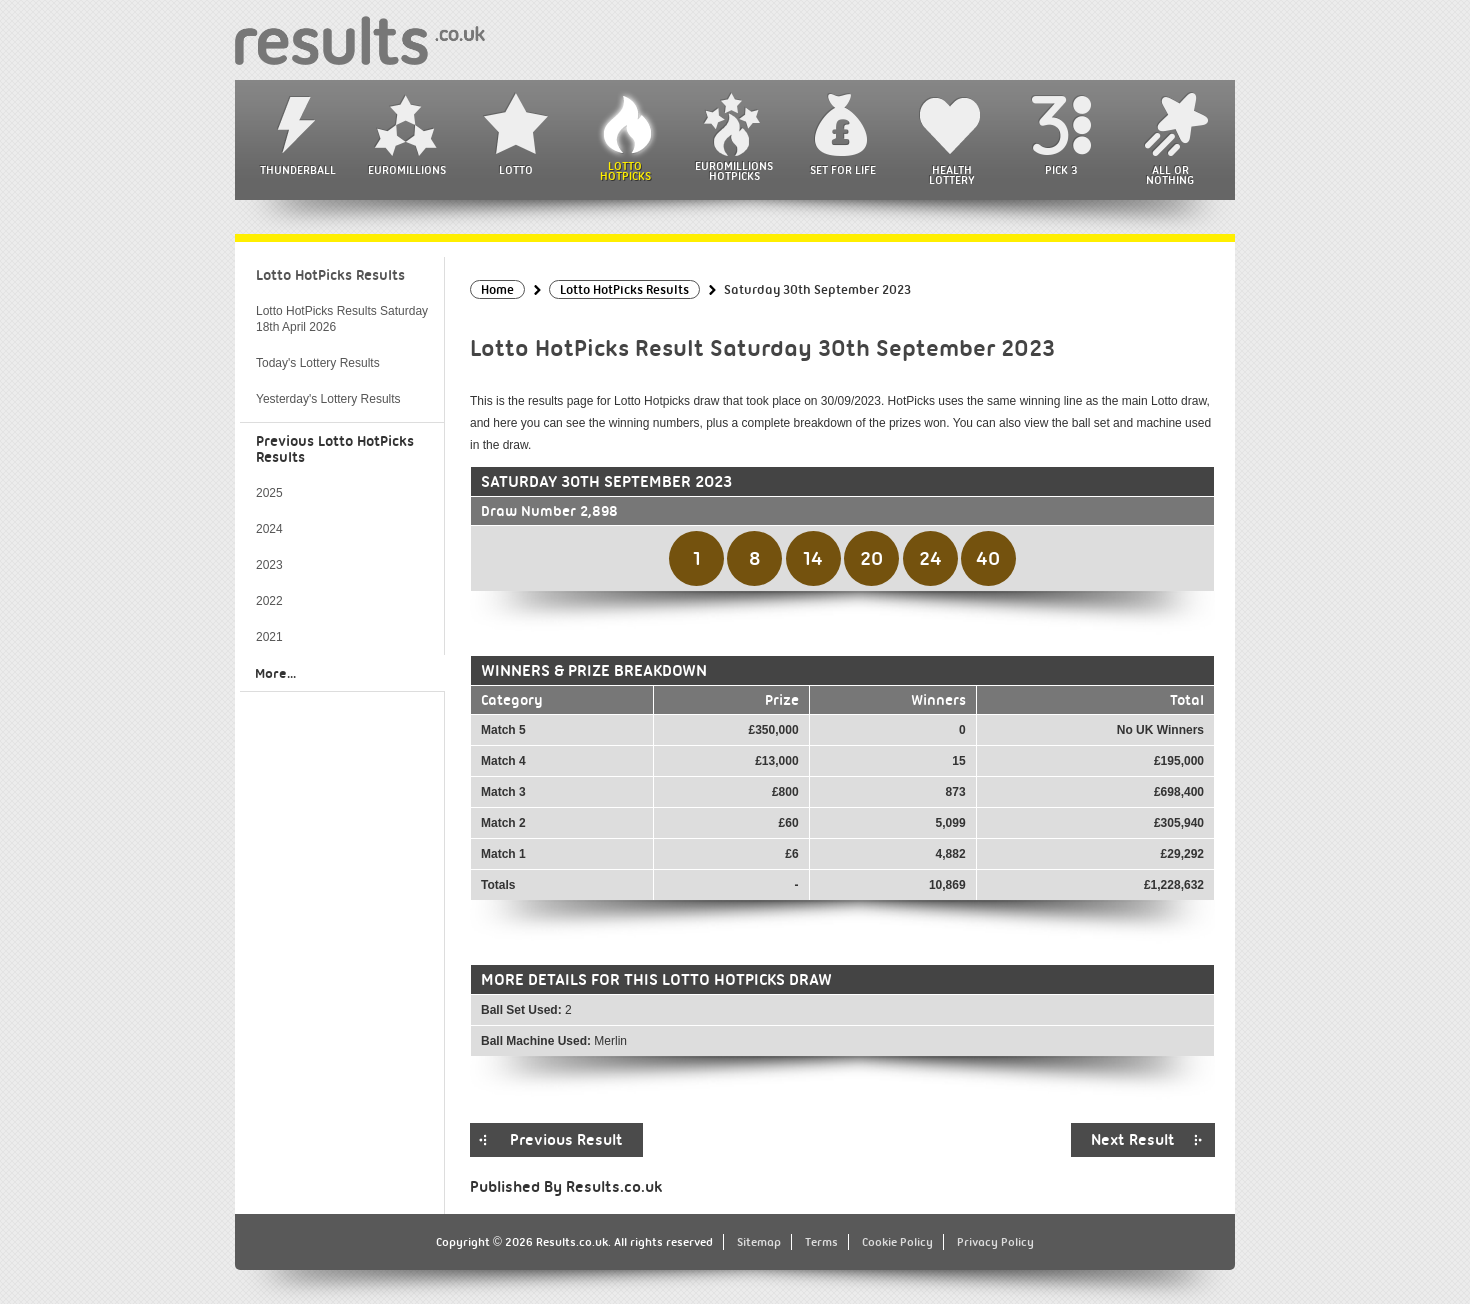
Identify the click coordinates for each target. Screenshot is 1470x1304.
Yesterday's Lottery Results (328, 399)
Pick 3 (1061, 170)
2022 (269, 601)
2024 (269, 529)
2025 (269, 493)
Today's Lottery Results (318, 363)
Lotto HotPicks (625, 171)
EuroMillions (407, 170)
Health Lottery (952, 175)
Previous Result (566, 1140)
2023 (269, 565)
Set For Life (843, 170)
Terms (821, 1242)
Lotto (516, 170)
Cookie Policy (897, 1242)
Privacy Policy (995, 1242)
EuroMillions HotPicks (734, 171)
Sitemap (759, 1242)
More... (275, 673)
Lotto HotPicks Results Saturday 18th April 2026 (342, 319)
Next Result (1133, 1140)
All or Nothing (1170, 175)
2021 (269, 637)
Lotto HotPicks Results (330, 275)
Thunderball (298, 170)
